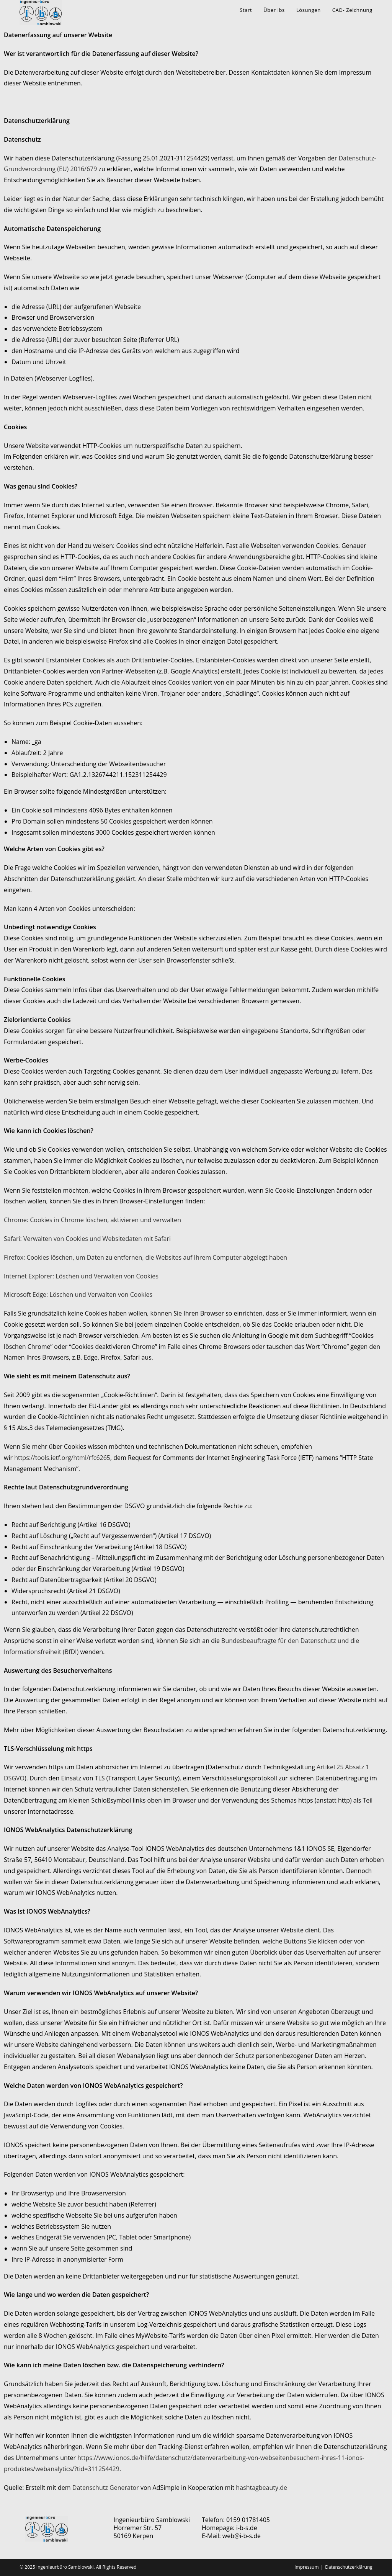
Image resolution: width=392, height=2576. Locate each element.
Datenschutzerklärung (348, 2567)
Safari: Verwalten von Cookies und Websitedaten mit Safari (87, 1238)
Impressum (306, 2567)
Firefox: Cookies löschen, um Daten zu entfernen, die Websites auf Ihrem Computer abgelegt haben (145, 1257)
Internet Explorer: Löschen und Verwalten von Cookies (81, 1276)
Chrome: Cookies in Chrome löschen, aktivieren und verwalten (92, 1220)
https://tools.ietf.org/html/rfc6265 (62, 1457)
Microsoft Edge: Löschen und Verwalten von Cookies (78, 1294)
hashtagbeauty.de (261, 2487)
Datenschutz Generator (105, 2487)
